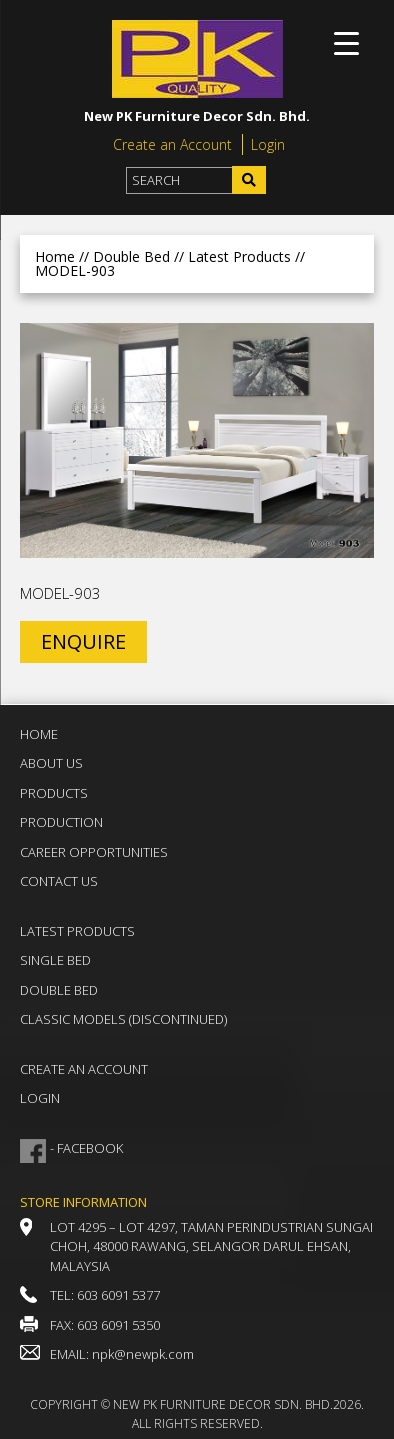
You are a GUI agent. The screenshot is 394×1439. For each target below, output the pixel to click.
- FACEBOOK (86, 1148)
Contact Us (59, 881)
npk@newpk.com (143, 1354)
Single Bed (55, 960)
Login (268, 144)
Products (54, 793)
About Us (51, 763)
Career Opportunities (94, 852)
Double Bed (59, 990)
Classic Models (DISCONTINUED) (123, 1019)
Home (55, 256)
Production (61, 822)
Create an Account (172, 144)
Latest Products (77, 931)
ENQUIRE (83, 641)
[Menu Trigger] (346, 42)
